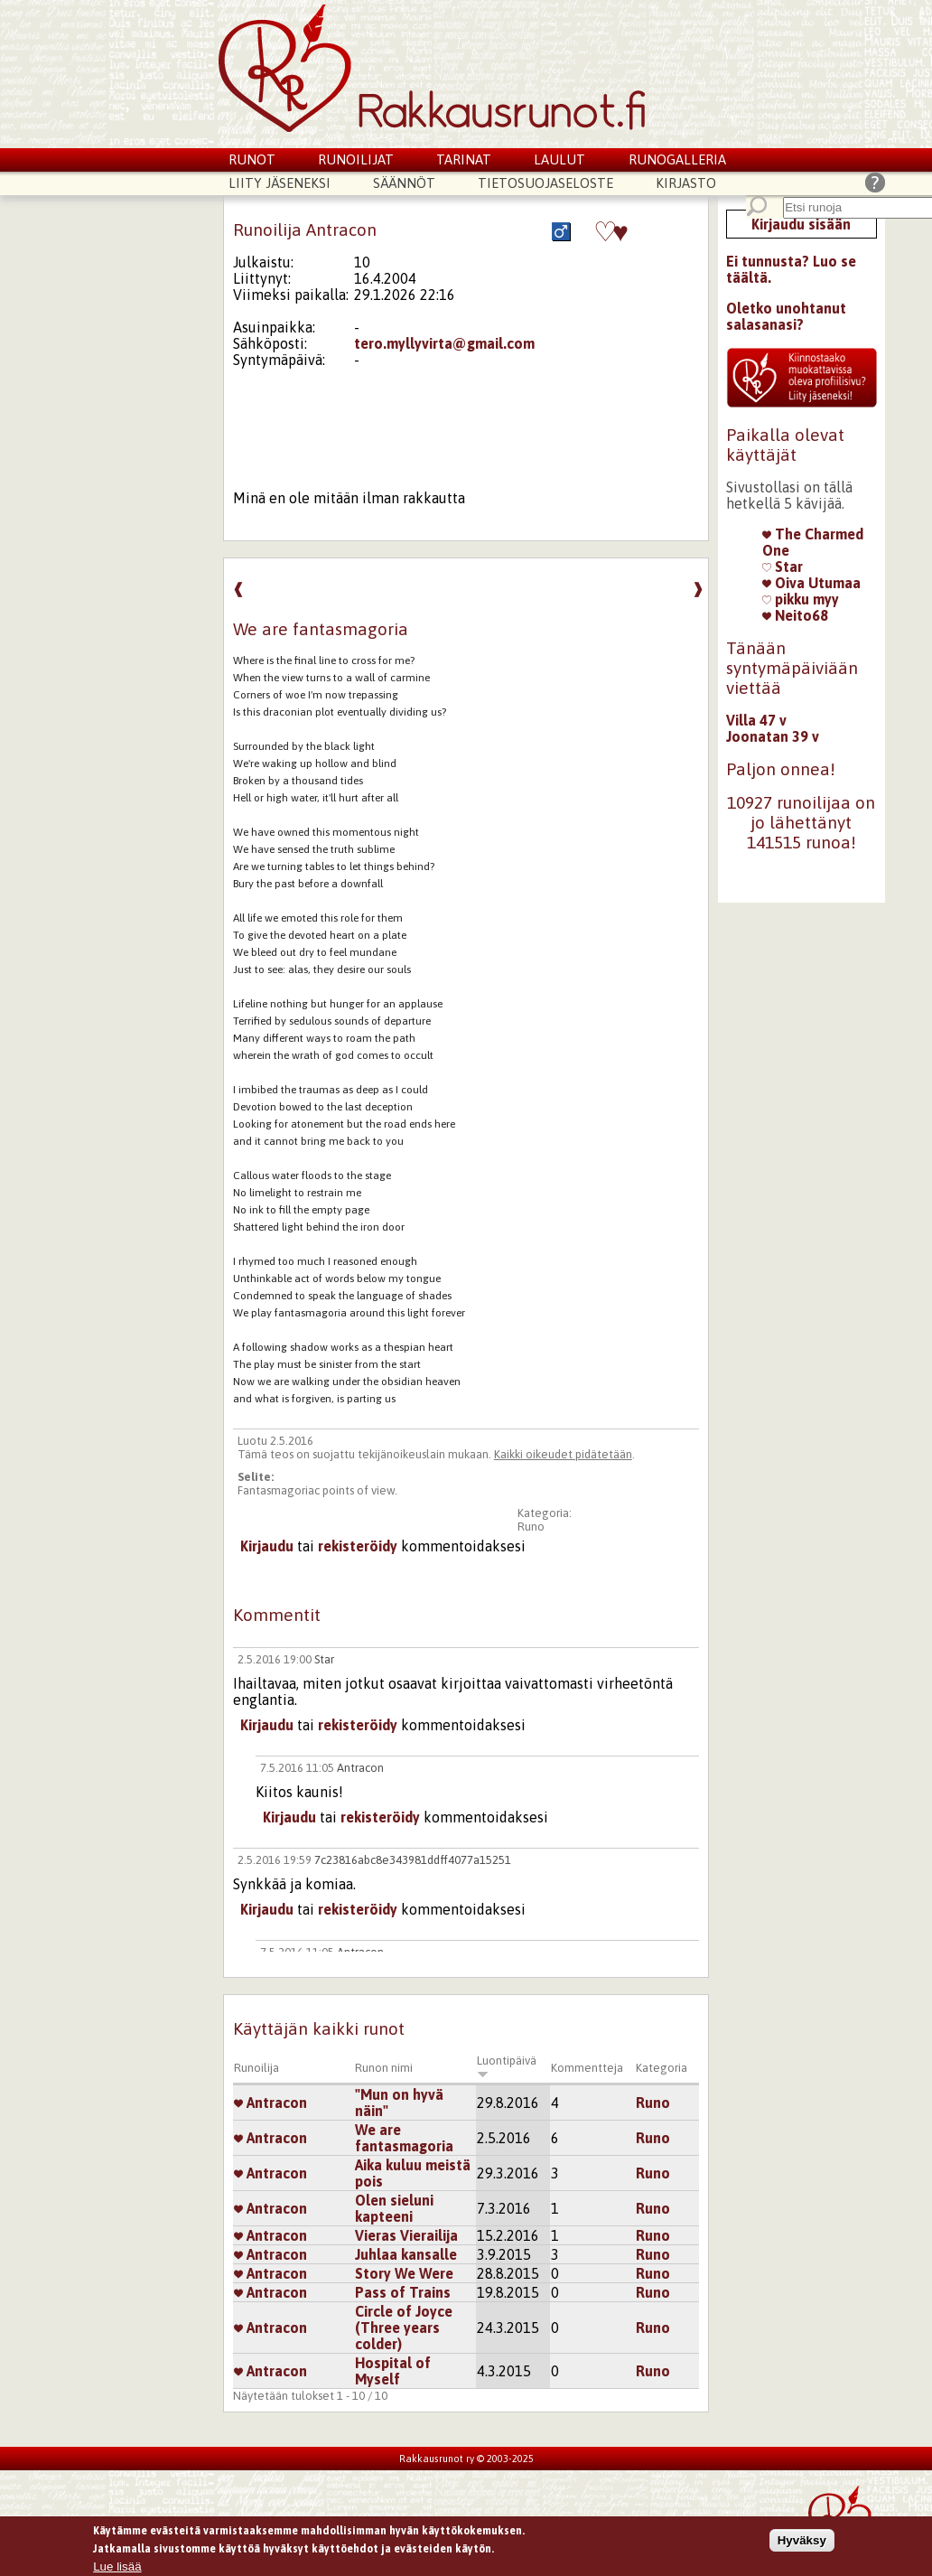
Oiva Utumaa (811, 583)
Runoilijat (356, 159)
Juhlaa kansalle (406, 2254)
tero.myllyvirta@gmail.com (444, 343)
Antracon (360, 1768)
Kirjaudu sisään (801, 224)
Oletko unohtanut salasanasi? (786, 316)
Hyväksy (802, 2545)
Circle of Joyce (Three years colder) (403, 2327)
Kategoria (661, 2068)
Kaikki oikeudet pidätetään (563, 1454)
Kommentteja (587, 2068)
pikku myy (800, 599)
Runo (531, 1526)
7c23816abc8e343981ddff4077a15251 (412, 1860)
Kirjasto (686, 183)
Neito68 (795, 615)
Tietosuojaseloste (545, 183)
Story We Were (404, 2273)
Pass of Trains (403, 2292)
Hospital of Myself (393, 2371)
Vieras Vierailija (406, 2235)
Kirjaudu (267, 1546)
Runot (251, 159)
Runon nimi (384, 2068)
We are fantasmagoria (404, 2138)
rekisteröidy (357, 1546)
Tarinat (463, 159)
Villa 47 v (756, 720)
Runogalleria (677, 159)
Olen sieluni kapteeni (394, 2208)
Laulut (559, 159)
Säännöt (404, 183)
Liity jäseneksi (279, 183)
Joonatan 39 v (772, 736)
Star (324, 1659)
